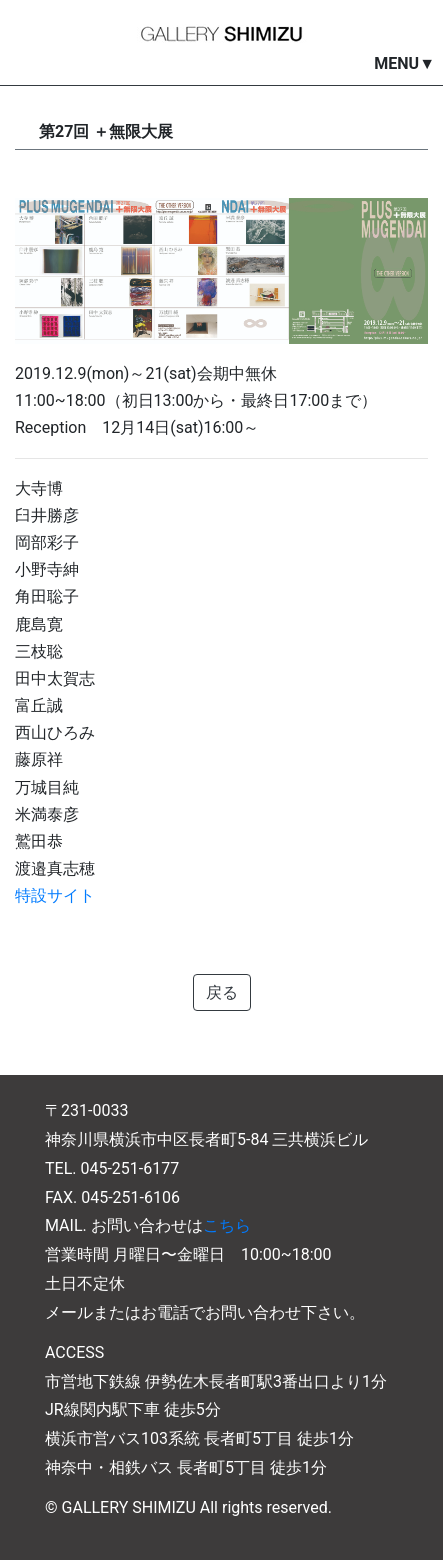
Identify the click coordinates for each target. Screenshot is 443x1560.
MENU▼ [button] (404, 63)
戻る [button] (222, 992)
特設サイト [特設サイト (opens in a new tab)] (55, 895)
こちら (227, 1225)
